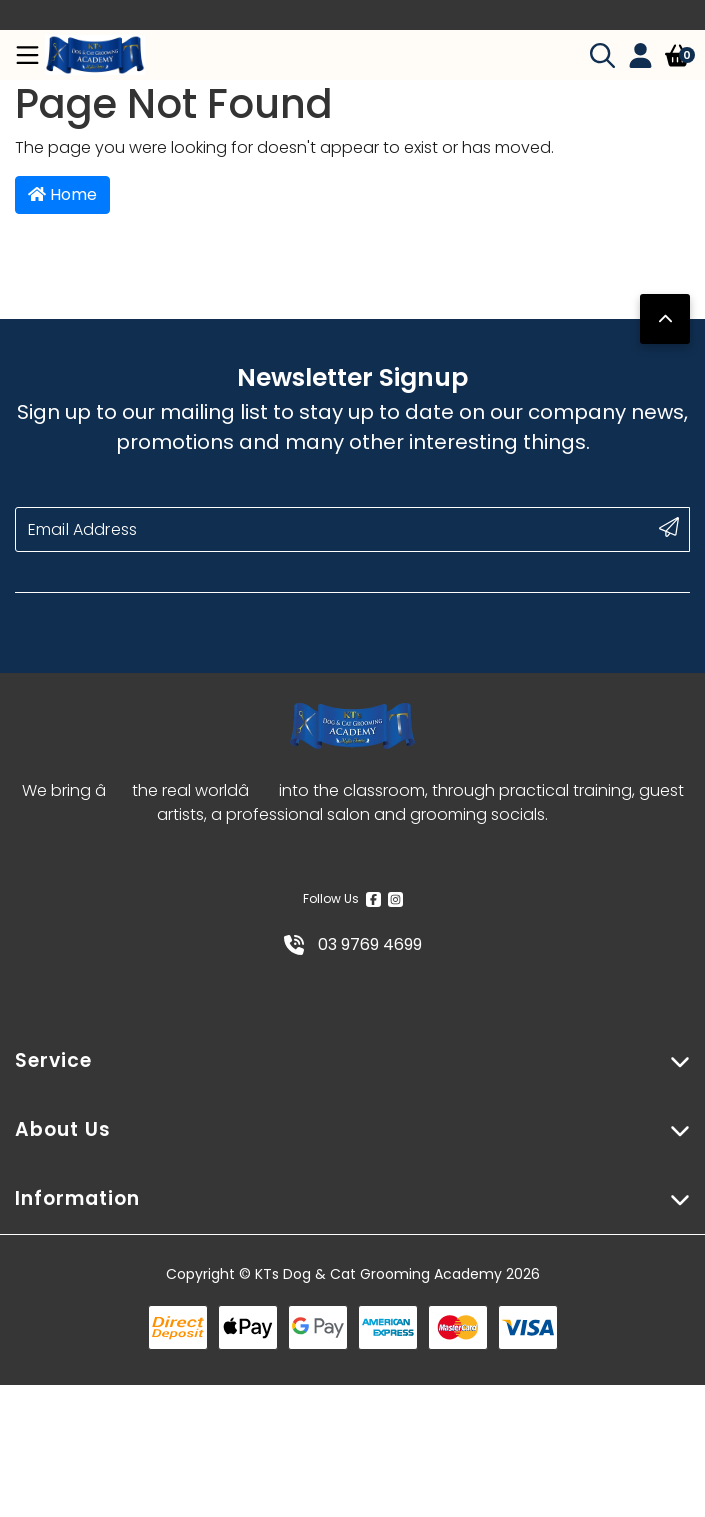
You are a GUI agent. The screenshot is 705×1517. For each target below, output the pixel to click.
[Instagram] (395, 899)
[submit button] (669, 527)
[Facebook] (373, 899)
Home (62, 194)
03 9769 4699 (353, 944)
